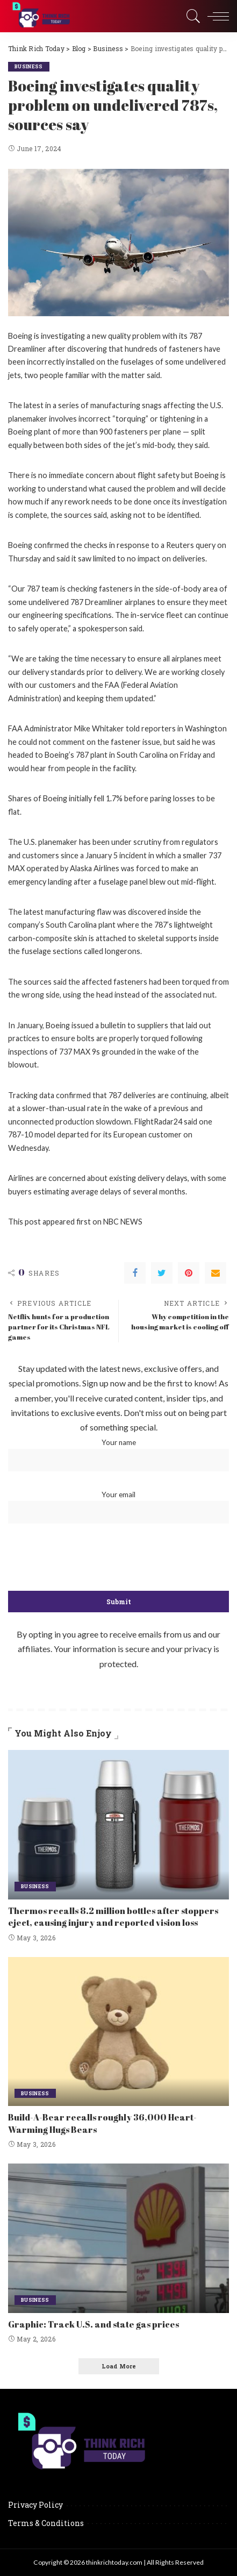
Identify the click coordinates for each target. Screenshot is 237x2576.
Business (29, 66)
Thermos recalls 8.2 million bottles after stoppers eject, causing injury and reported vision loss (113, 1917)
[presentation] (118, 1558)
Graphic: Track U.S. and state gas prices (93, 2324)
